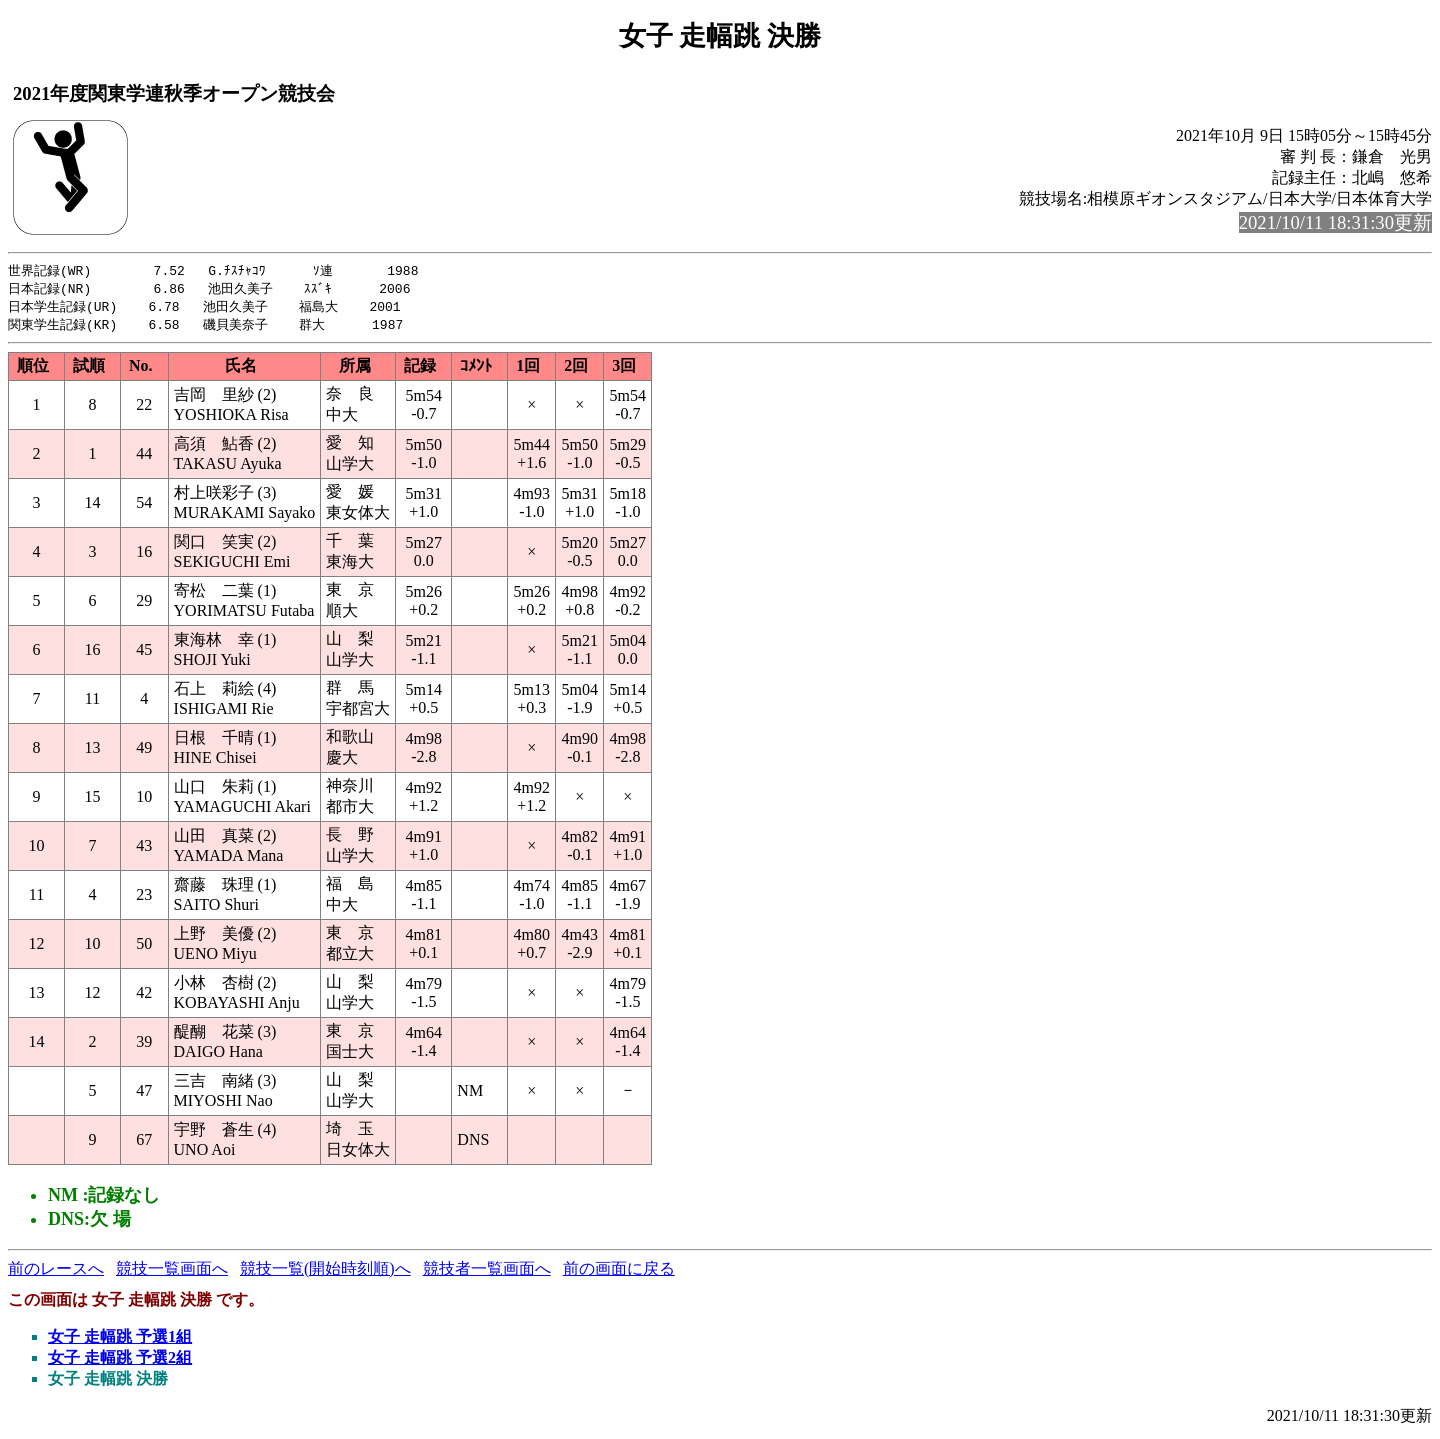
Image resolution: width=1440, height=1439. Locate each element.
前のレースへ (56, 1272)
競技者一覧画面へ (487, 1272)
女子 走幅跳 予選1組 (120, 1340)
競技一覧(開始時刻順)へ (325, 1272)
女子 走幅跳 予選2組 (120, 1361)
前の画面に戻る (619, 1272)
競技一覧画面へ (172, 1272)
